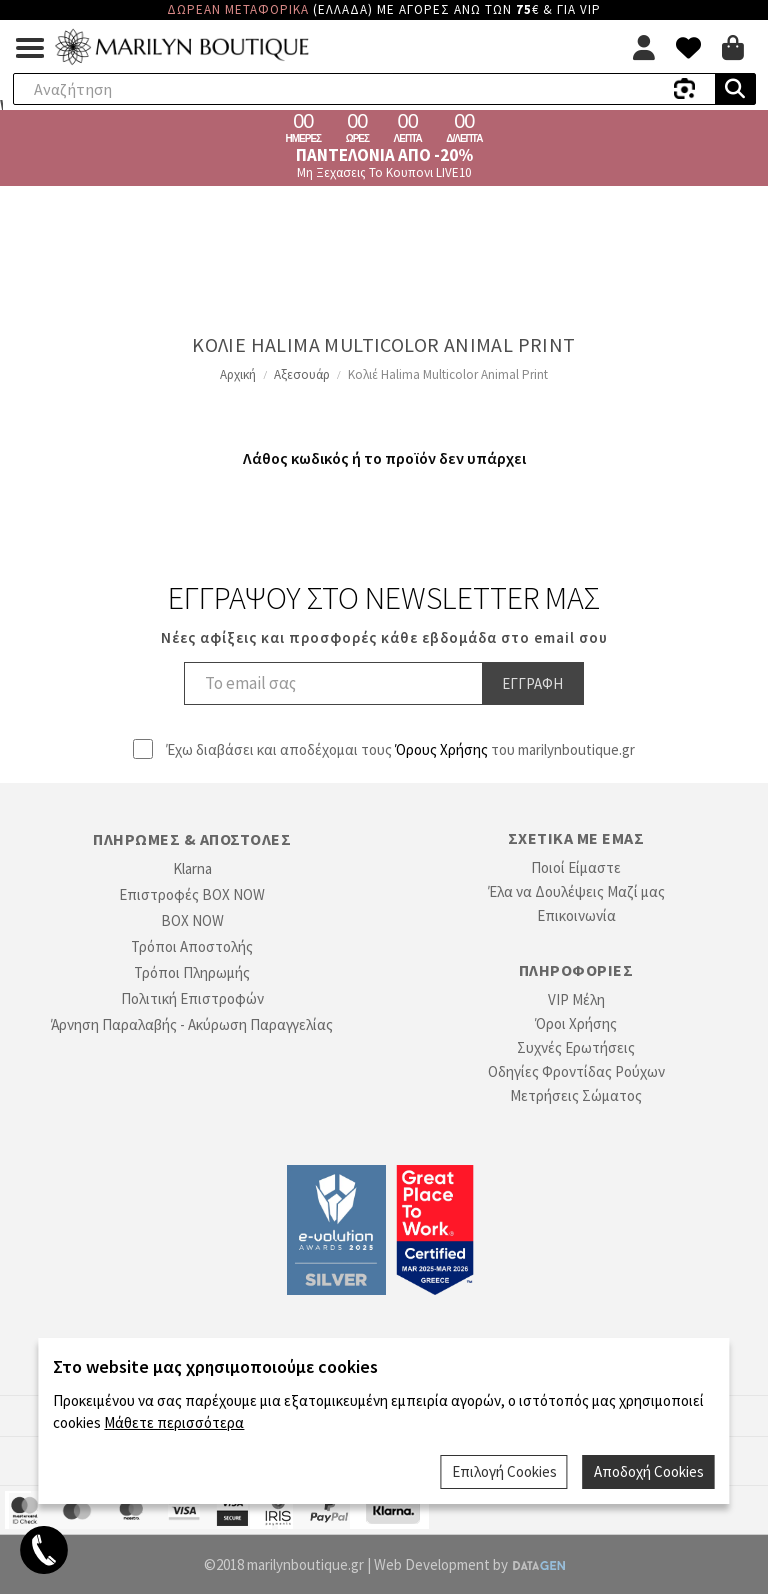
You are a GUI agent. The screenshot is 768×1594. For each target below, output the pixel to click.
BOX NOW (192, 920)
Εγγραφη (532, 683)
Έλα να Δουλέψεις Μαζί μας (576, 891)
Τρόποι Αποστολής (192, 946)
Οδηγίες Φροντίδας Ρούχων (576, 1071)
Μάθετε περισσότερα (174, 1422)
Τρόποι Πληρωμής (192, 972)
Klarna (192, 868)
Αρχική (238, 374)
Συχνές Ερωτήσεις (576, 1047)
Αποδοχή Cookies (649, 1471)
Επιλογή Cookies (504, 1471)
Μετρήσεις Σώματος (576, 1095)
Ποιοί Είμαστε (576, 867)
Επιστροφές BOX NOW (192, 894)
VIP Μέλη (576, 999)
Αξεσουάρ (302, 374)
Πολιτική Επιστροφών (192, 998)
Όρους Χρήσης (441, 749)
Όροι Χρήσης (576, 1023)
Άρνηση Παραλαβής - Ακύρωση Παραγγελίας (192, 1024)
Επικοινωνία (576, 915)
